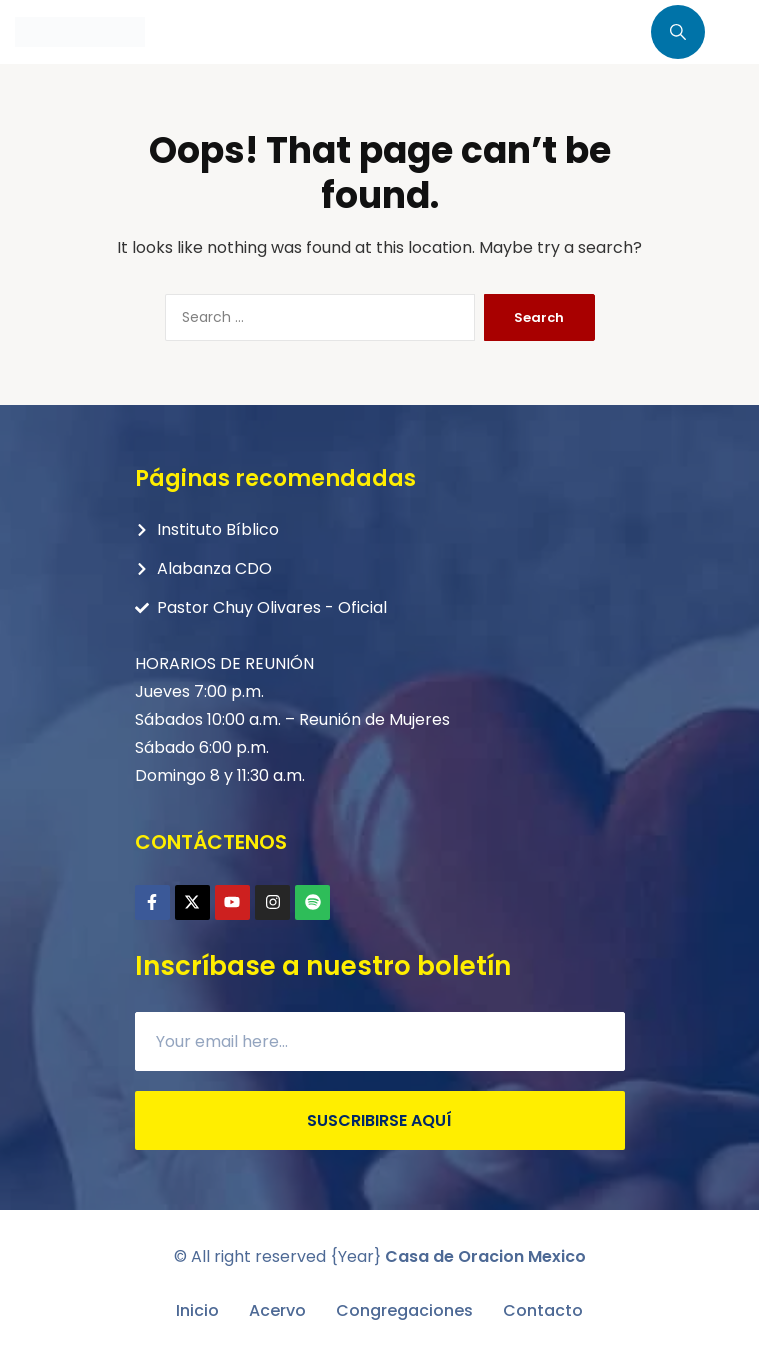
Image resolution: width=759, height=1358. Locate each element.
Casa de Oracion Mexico (485, 1256)
